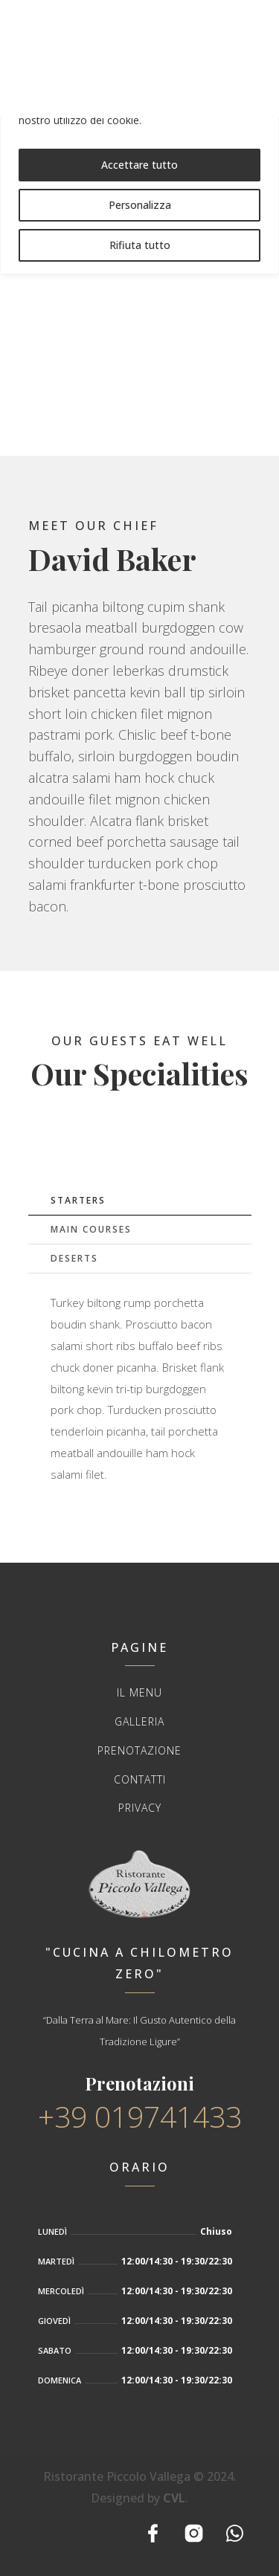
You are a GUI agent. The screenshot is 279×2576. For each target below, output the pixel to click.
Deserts (74, 1258)
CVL (174, 2498)
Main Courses (91, 1229)
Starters (78, 1200)
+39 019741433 (140, 2116)
